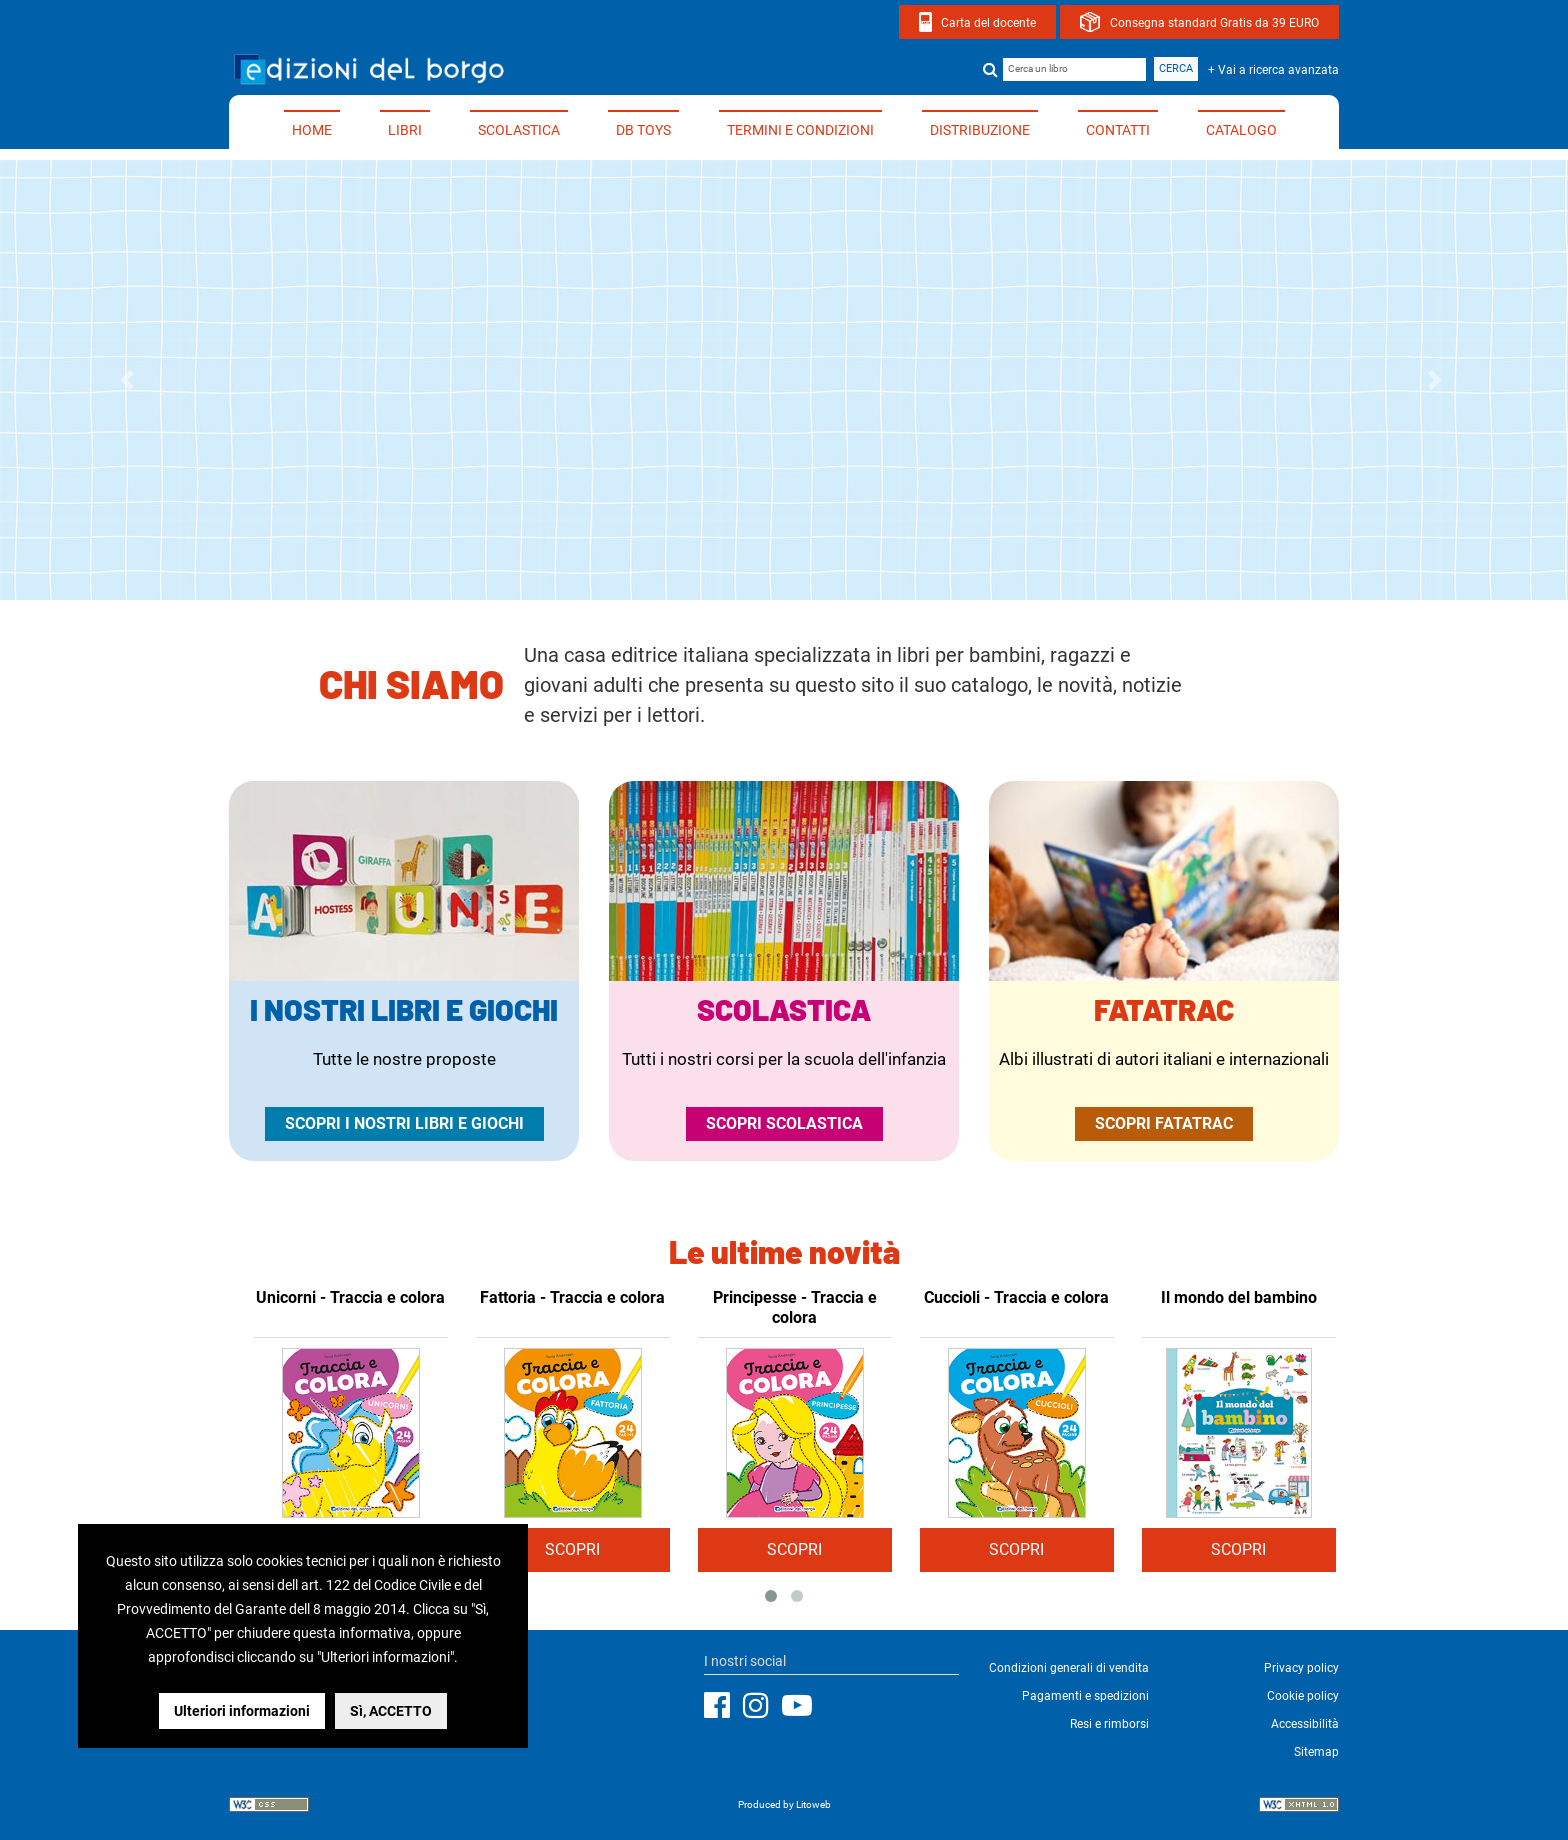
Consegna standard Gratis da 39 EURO (1214, 23)
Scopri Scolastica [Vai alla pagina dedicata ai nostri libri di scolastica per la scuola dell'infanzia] (784, 1123)
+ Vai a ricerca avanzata (1273, 70)
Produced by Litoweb (784, 1804)
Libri (405, 130)
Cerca (1176, 68)
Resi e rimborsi (1109, 1724)
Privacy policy (1301, 1668)
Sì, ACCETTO (391, 1711)
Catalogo (1241, 130)
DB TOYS (643, 130)
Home (312, 130)
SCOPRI (572, 1549)
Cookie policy (1303, 1696)
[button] (130, 380)
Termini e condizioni (800, 130)
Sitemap (1316, 1752)
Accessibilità (1305, 1724)
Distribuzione (980, 130)
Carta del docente (988, 23)
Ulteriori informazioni (242, 1711)
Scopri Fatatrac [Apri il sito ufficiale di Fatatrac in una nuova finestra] (1164, 1123)
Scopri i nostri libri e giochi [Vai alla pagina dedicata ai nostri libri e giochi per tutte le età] (404, 1123)
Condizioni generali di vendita (1069, 1668)
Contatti (1118, 130)
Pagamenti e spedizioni (1085, 1696)
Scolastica (519, 130)
